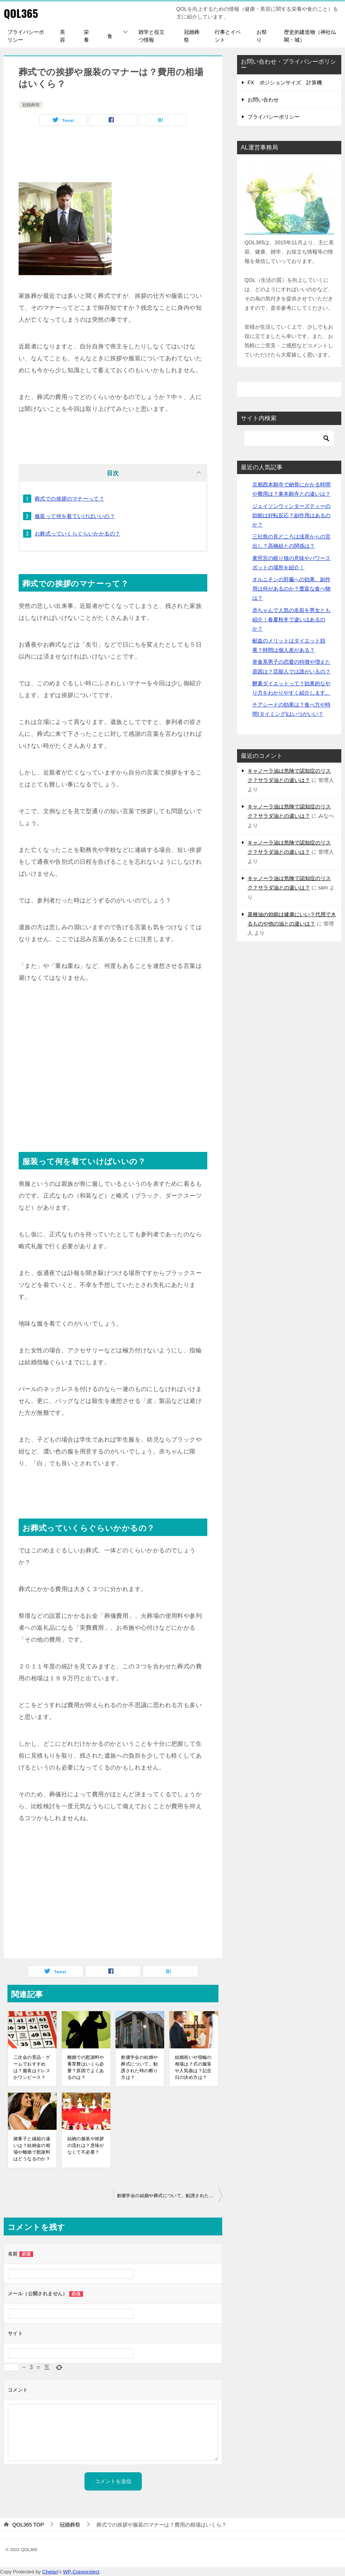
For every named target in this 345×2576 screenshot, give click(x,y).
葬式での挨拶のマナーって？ (69, 499)
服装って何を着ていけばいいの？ (75, 516)
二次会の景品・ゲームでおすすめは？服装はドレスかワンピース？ (31, 2067)
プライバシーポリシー (25, 36)
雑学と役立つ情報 (151, 36)
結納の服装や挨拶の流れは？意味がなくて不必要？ (85, 2145)
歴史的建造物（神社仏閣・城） (310, 36)
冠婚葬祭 (191, 36)
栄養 (86, 36)
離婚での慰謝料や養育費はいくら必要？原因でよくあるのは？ (85, 2067)
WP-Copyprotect (81, 2572)
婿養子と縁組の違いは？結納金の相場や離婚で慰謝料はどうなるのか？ (31, 2148)
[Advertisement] (113, 155)
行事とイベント (228, 36)
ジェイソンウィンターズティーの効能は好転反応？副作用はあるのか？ (291, 515)
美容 (62, 36)
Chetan (50, 2572)
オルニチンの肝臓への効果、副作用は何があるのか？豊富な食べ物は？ (291, 588)
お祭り (261, 36)
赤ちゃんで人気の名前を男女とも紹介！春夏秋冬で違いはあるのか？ (291, 619)
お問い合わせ (263, 100)
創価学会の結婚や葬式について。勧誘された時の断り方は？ (139, 2067)
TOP (28, 2525)
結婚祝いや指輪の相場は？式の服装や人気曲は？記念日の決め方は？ (193, 2067)
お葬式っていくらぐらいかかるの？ (77, 534)
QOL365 (21, 12)
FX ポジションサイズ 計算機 (284, 83)
